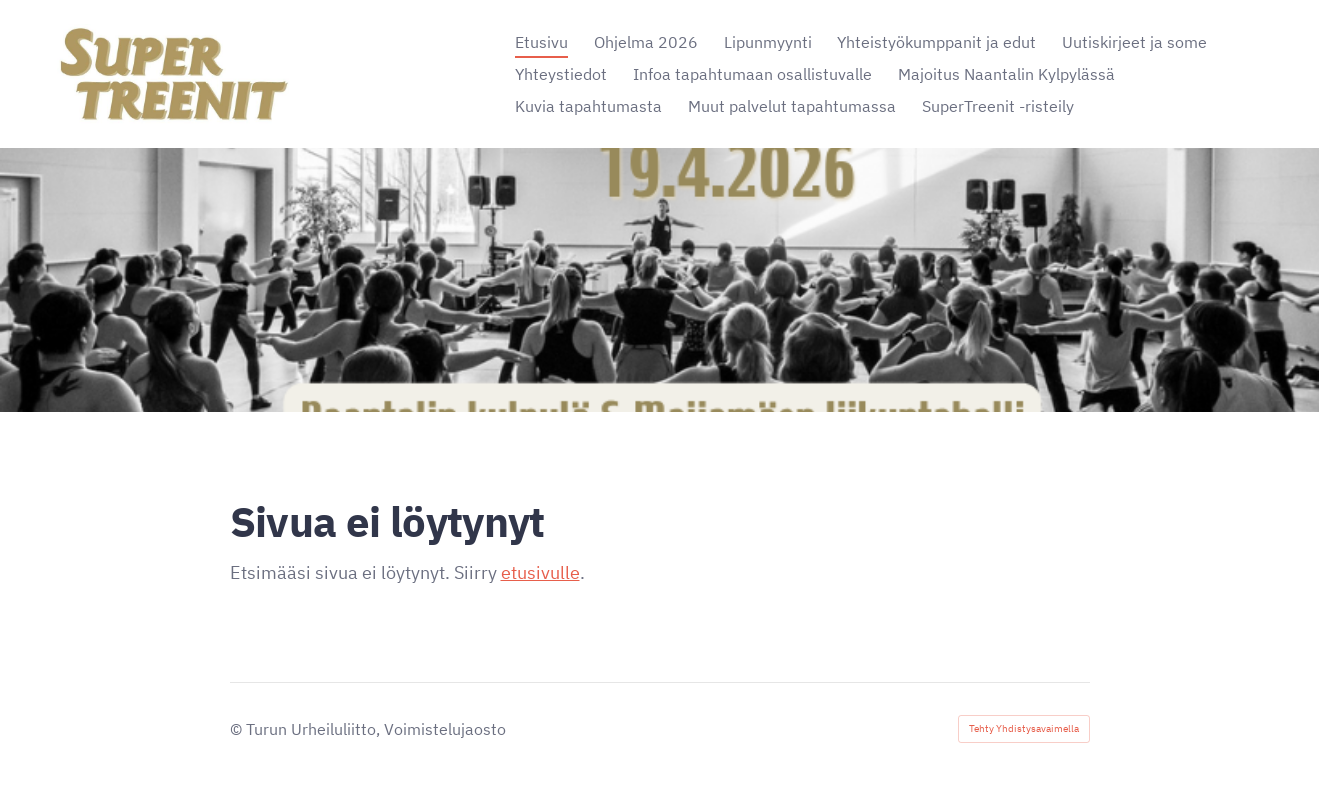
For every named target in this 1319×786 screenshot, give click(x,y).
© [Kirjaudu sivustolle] (238, 729)
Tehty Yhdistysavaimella (1024, 728)
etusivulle (540, 572)
